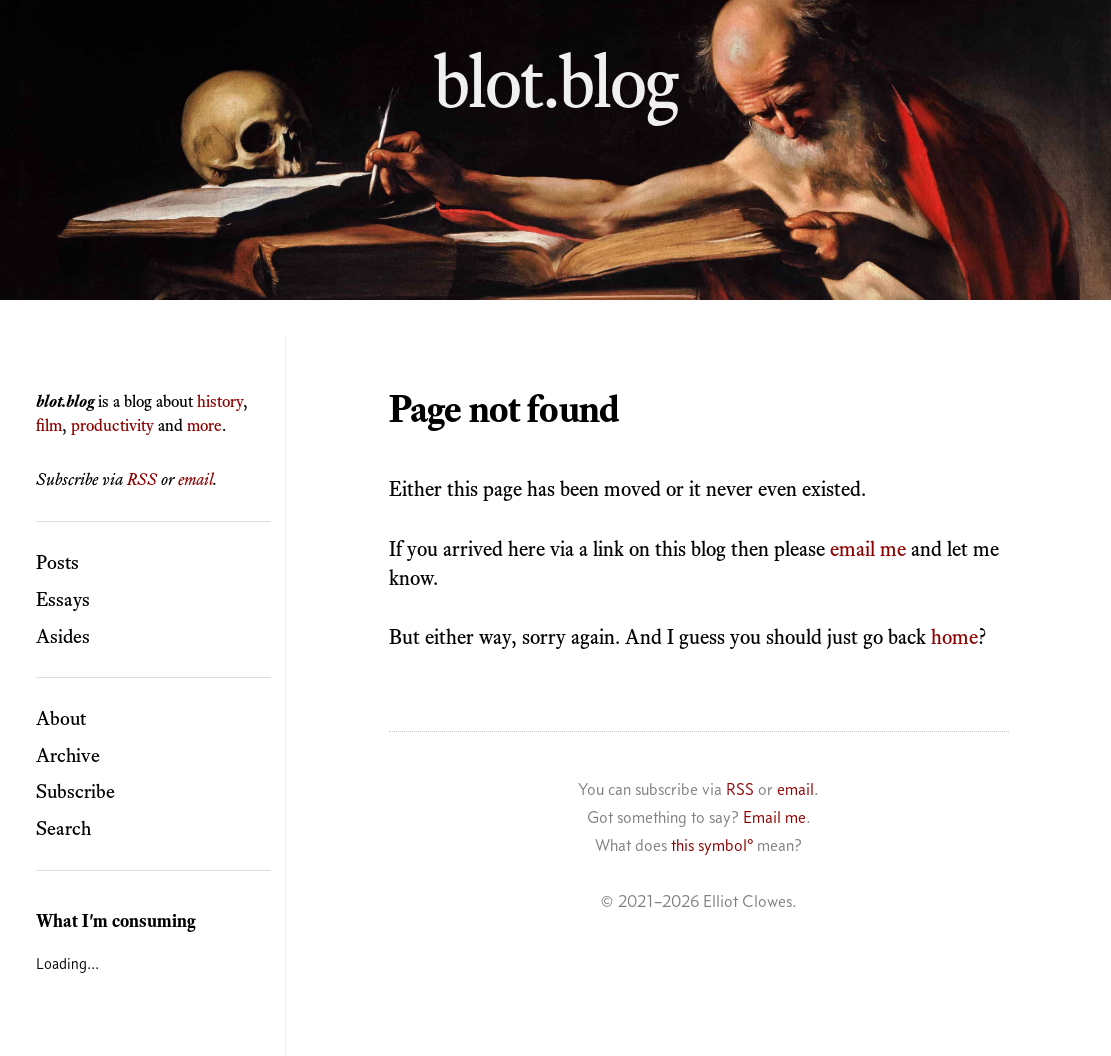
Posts (57, 562)
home (954, 636)
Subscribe (75, 791)
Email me (774, 817)
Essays (63, 599)
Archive (68, 755)
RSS (142, 479)
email (195, 479)
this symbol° (712, 845)
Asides (63, 636)
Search (63, 828)
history (220, 401)
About (61, 718)
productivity (112, 425)
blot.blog (556, 81)
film (49, 425)
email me (868, 548)
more (204, 425)
